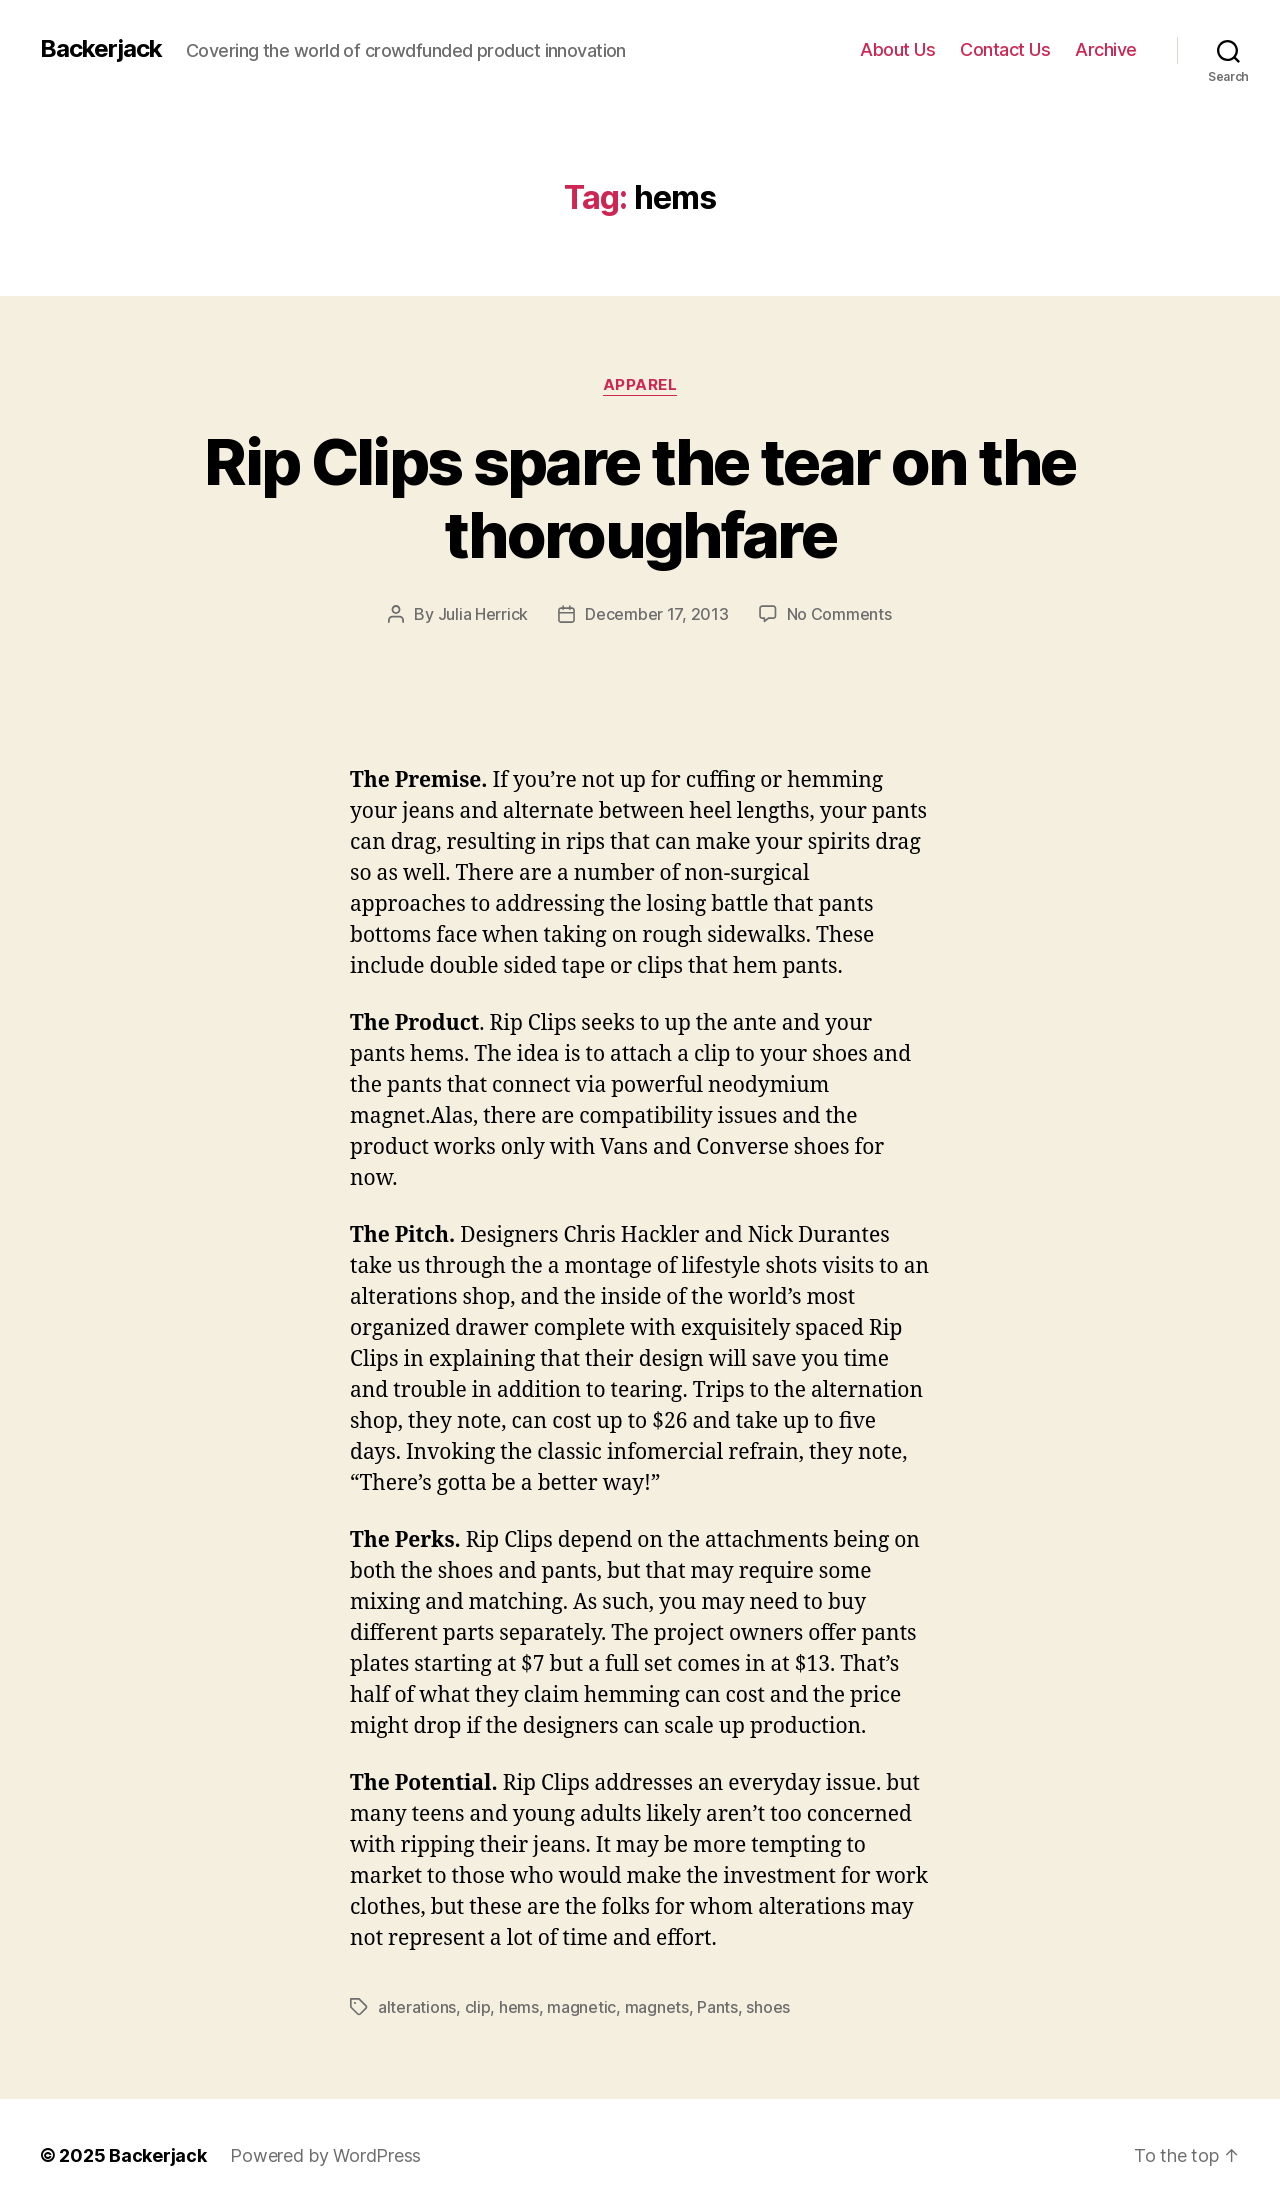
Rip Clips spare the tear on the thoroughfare (640, 498)
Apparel (640, 385)
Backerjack (101, 49)
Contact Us (1005, 49)
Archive (1106, 49)
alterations (417, 2007)
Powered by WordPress (325, 2155)
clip (478, 2007)
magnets (657, 2007)
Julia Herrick (483, 614)
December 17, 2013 (656, 614)
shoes (768, 2007)
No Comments (839, 614)
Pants (717, 2007)
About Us (897, 49)
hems (519, 2007)
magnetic (581, 2007)
